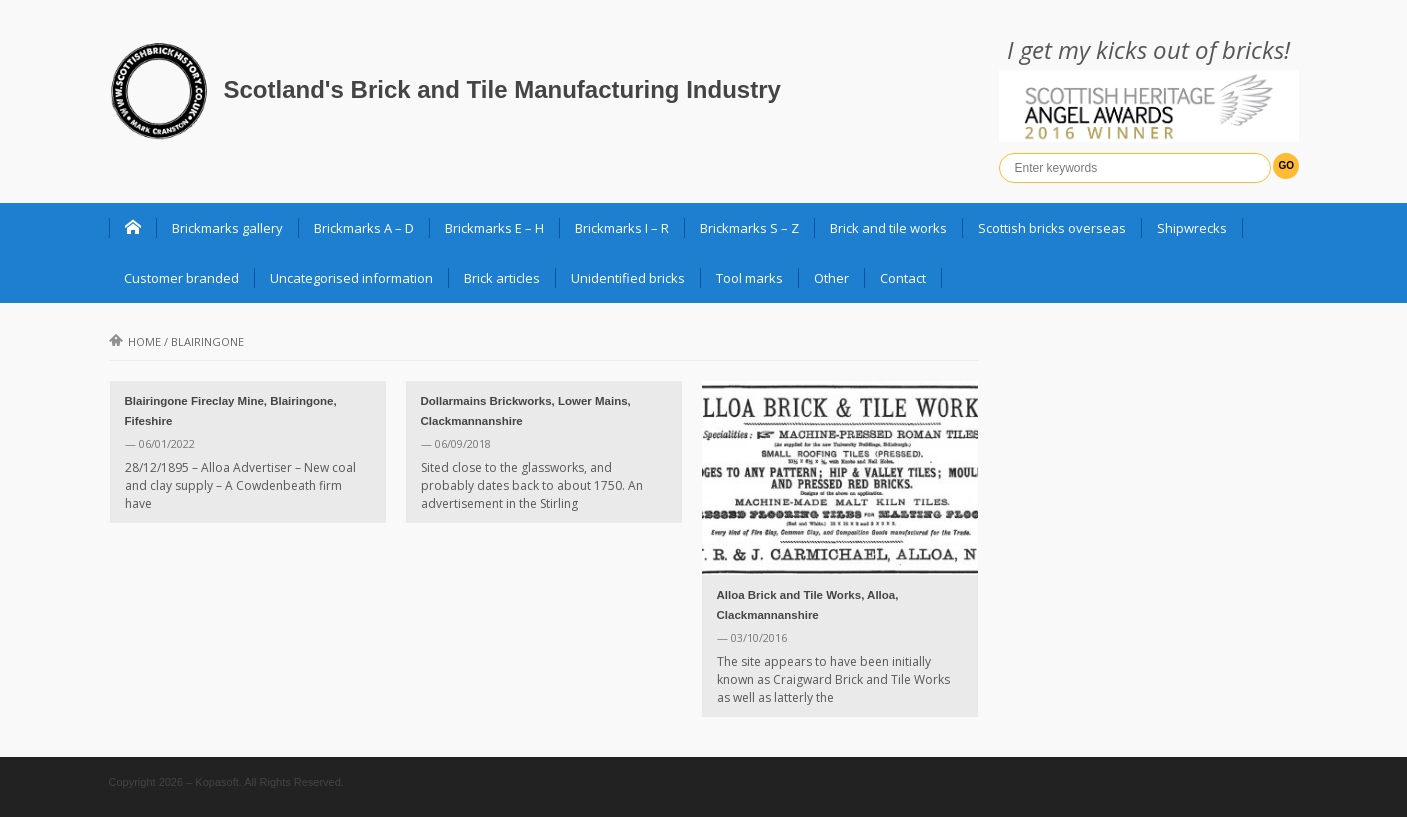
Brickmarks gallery (227, 228)
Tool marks (749, 278)
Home (135, 341)
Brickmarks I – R (622, 228)
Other (831, 278)
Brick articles (502, 278)
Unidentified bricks (628, 278)
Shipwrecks (1192, 228)
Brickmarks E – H (494, 228)
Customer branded (181, 278)
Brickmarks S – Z (749, 228)
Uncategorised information (351, 278)
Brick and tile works (888, 228)
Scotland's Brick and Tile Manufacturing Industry (502, 89)
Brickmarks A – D (364, 228)
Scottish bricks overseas (1052, 228)
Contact (903, 278)
